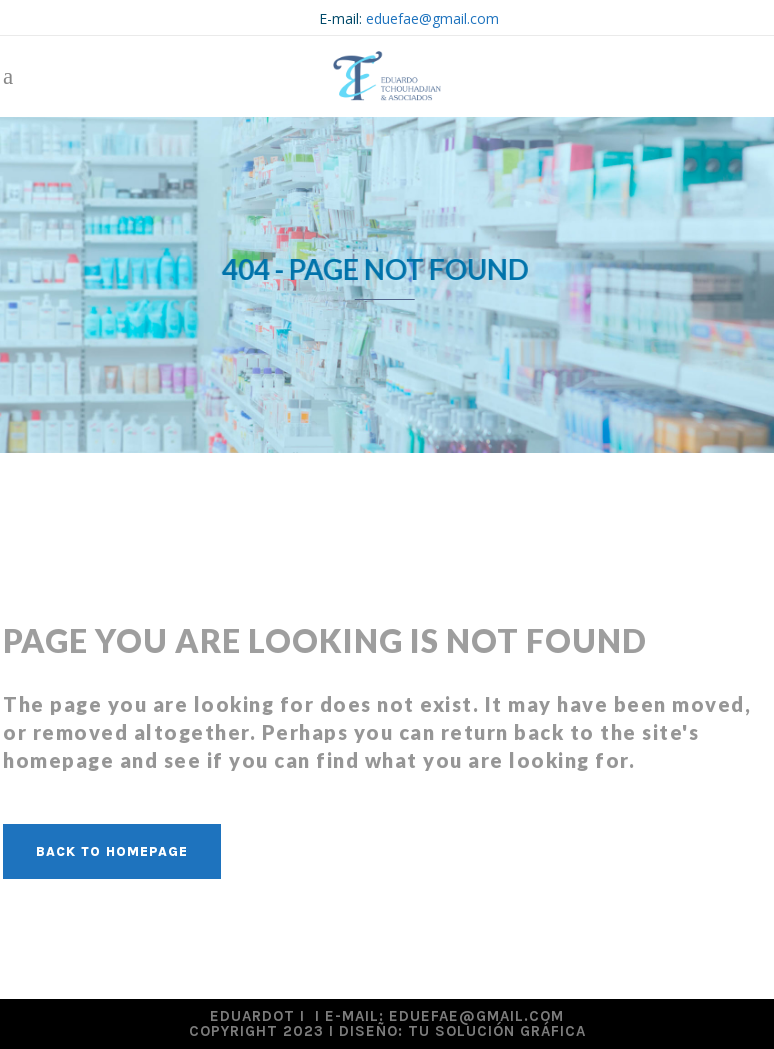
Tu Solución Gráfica (497, 1031)
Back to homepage (112, 851)
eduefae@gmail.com (432, 18)
